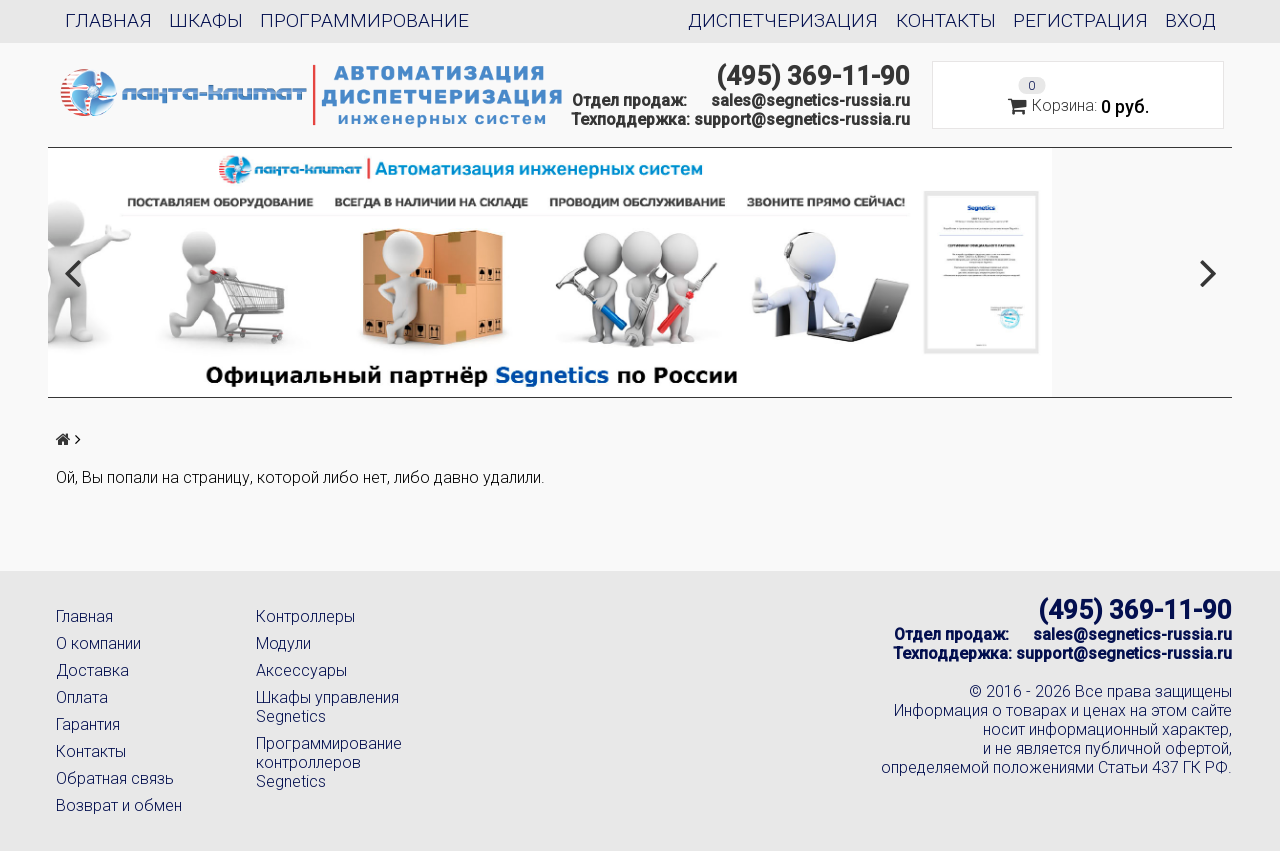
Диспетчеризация (783, 20)
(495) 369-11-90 (813, 76)
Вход (1190, 20)
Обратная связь (115, 778)
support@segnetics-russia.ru (802, 119)
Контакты (946, 20)
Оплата (82, 697)
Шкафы (206, 20)
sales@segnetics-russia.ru (810, 100)
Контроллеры (305, 616)
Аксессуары (301, 670)
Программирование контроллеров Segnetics (329, 762)
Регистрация (1080, 20)
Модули (283, 643)
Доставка (92, 670)
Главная (108, 20)
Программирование (364, 20)
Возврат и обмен (119, 805)
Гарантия (88, 724)
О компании (98, 643)
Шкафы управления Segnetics (327, 707)
